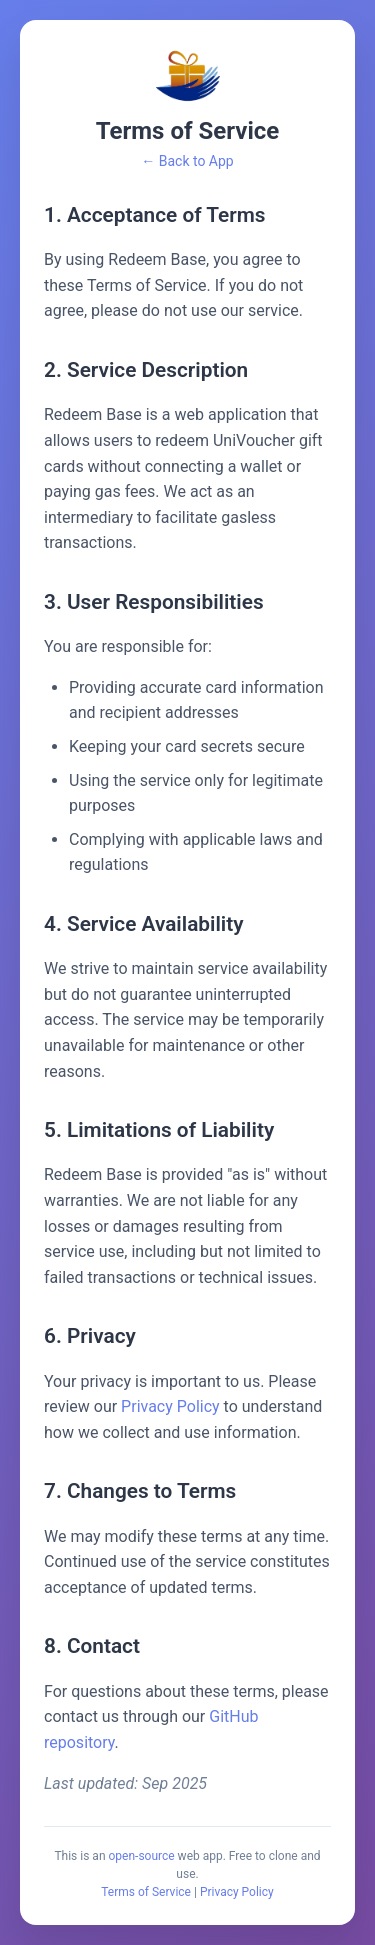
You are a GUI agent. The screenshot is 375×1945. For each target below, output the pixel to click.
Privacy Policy (170, 1406)
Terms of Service (146, 1892)
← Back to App (187, 161)
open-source (142, 1856)
